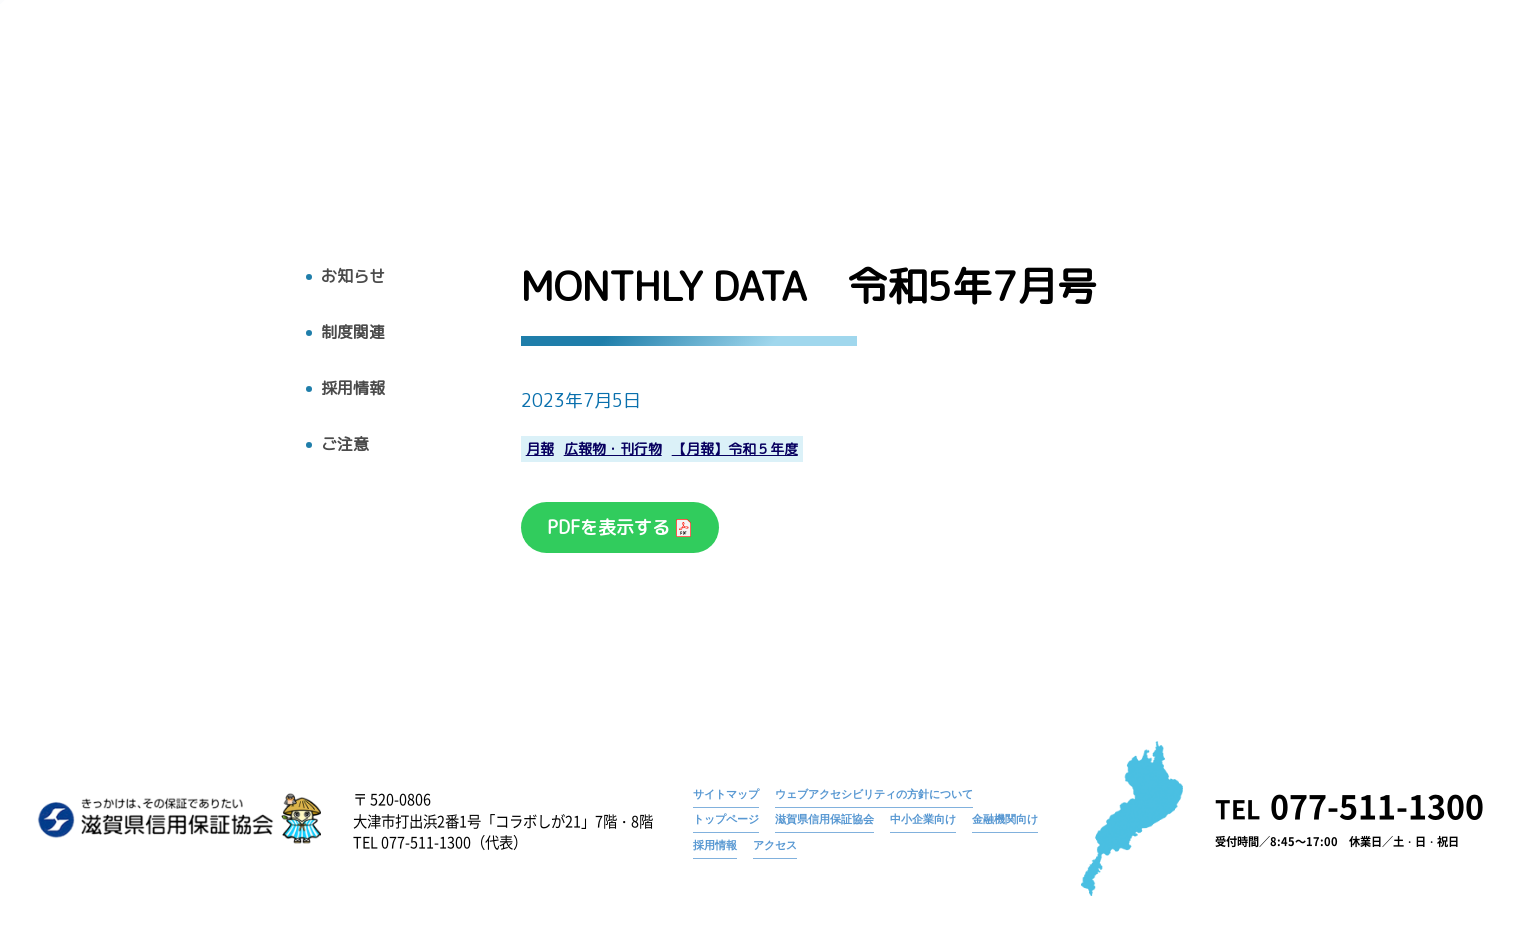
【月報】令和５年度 (735, 449)
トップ (786, 107)
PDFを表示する (611, 527)
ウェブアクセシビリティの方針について (874, 794)
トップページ (1124, 75)
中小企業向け (923, 819)
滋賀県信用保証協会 (824, 819)
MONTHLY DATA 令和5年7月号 (1361, 75)
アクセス (1402, 107)
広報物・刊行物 (1090, 107)
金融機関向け (1005, 819)
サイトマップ (726, 794)
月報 (540, 449)
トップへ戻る (97, 147)
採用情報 (1306, 107)
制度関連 (353, 332)
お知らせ (1216, 75)
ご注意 (345, 444)
